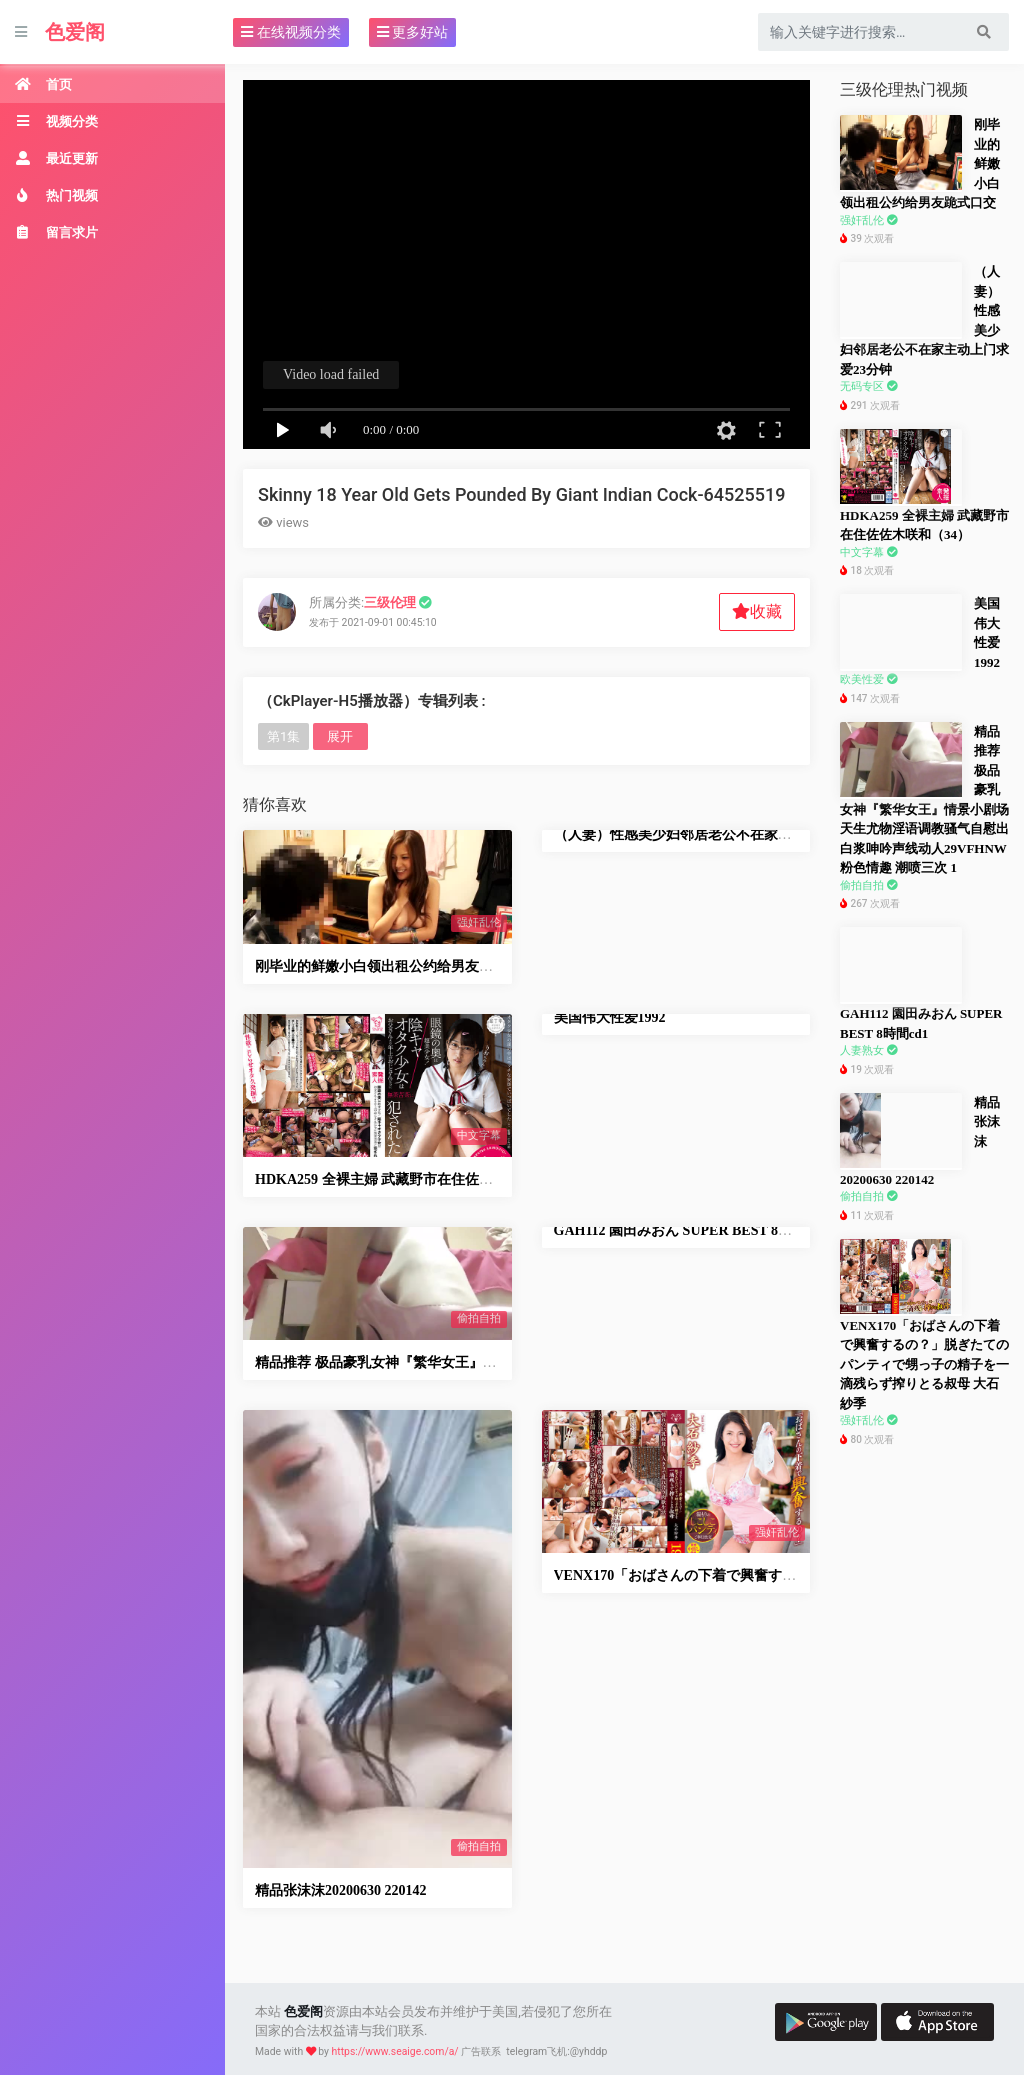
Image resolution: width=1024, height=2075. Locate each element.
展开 (340, 736)
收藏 (757, 611)
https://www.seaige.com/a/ (395, 2051)
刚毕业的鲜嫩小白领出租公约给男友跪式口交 (395, 966)
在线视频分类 (290, 32)
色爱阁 (75, 32)
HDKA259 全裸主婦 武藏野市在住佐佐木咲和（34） (416, 1179)
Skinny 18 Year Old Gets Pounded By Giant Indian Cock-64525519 (521, 494)
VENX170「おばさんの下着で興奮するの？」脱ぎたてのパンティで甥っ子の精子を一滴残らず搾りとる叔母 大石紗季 (924, 1364)
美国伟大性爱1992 (610, 1017)
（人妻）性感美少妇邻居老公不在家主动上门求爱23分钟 (729, 834)
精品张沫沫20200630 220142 (341, 1890)
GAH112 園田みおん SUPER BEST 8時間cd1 (691, 1230)
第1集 (283, 736)
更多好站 (412, 32)
